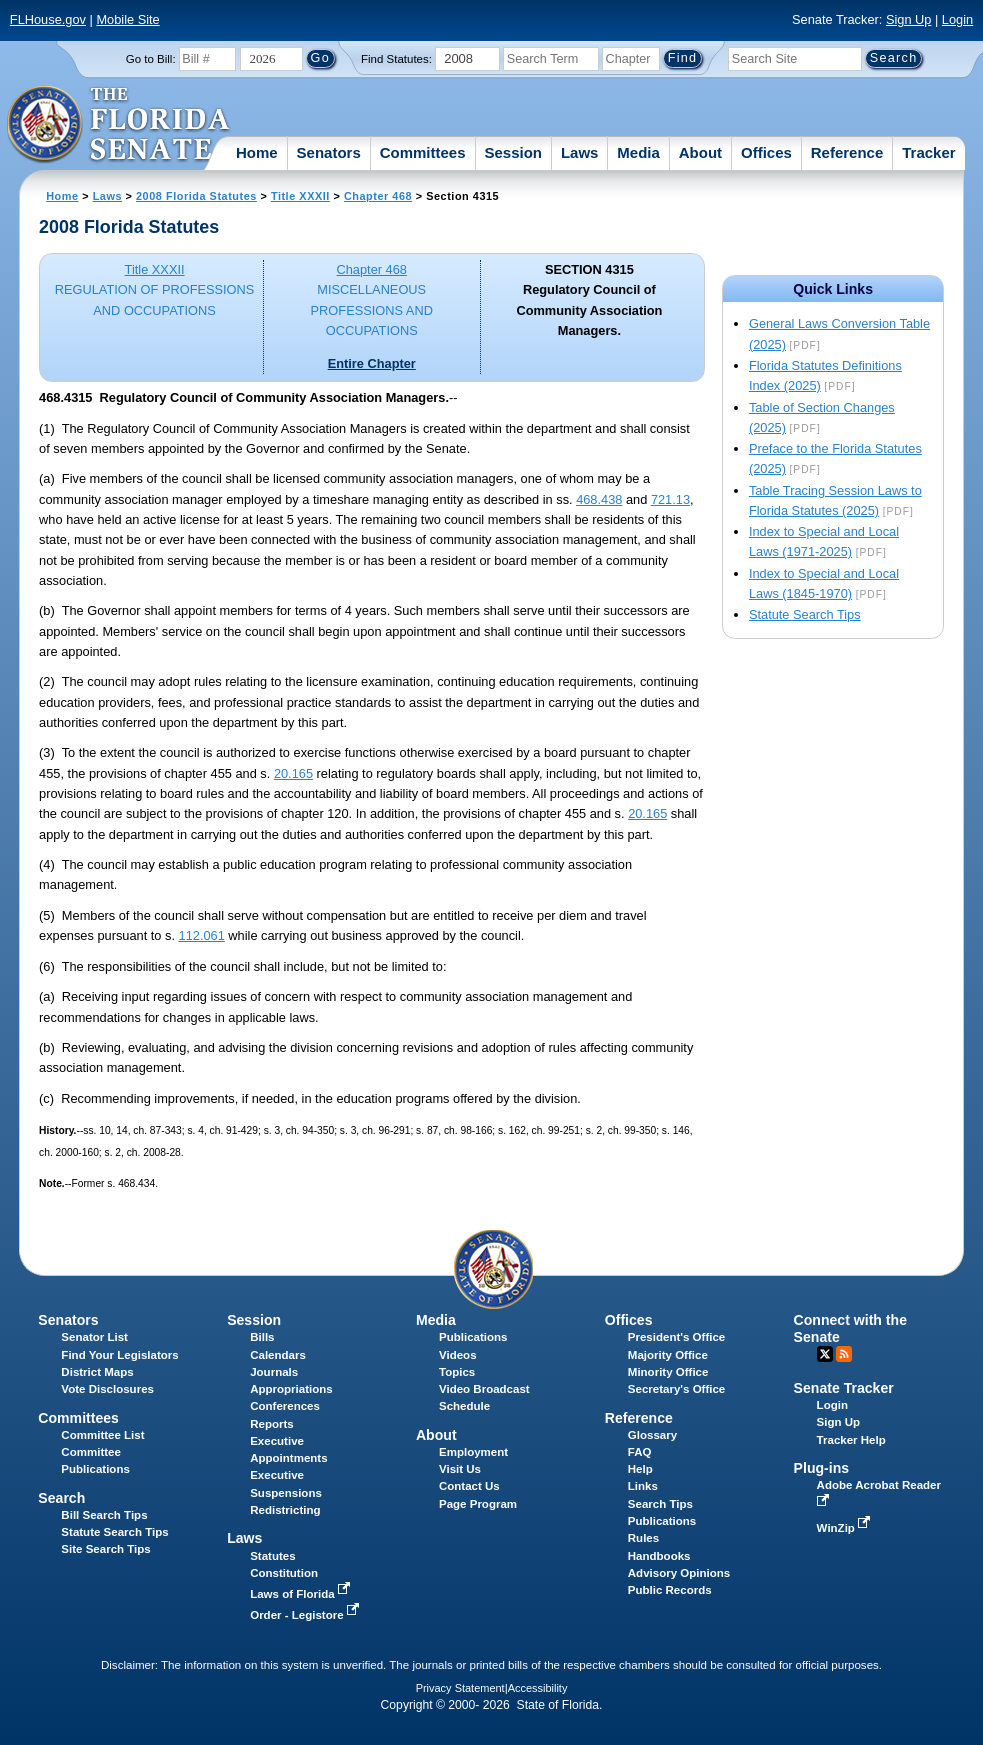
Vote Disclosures (107, 1389)
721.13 (670, 499)
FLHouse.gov (48, 19)
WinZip (845, 1528)
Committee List (102, 1435)
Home (257, 152)
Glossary (652, 1435)
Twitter (825, 1354)
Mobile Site (127, 19)
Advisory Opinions (679, 1573)
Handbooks (659, 1556)
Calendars (278, 1355)
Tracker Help (851, 1440)
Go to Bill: (151, 59)
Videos (458, 1355)
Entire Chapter (372, 363)
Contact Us (469, 1486)
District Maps (97, 1372)
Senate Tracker (844, 1388)
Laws (580, 152)
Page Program (478, 1504)
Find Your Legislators (119, 1355)
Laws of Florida (302, 1594)
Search (61, 1498)
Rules (643, 1538)
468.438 (599, 499)
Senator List (94, 1337)
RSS (844, 1354)
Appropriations (291, 1389)
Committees (423, 152)
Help (640, 1469)
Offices (766, 152)
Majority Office (668, 1355)
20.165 (293, 773)
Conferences (285, 1406)
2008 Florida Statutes (196, 196)
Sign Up (909, 19)
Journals (274, 1372)
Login (957, 19)
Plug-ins (822, 1468)
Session (513, 152)
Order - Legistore (306, 1615)
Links (643, 1486)
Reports (272, 1424)
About (700, 152)
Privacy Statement (460, 1688)
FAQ (640, 1452)
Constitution (284, 1573)
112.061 (202, 935)
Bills (262, 1337)
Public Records (670, 1590)
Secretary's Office (676, 1389)
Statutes (272, 1556)
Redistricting (285, 1510)
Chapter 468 (378, 196)
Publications (473, 1337)
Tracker (928, 152)
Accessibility (538, 1688)
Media (638, 152)
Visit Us (460, 1469)
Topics (457, 1372)
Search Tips (660, 1504)
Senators (329, 152)
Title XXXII (300, 196)
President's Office (676, 1337)
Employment (473, 1452)
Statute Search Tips (805, 614)
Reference (847, 152)
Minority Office (668, 1372)
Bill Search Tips (104, 1515)
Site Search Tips (105, 1549)
